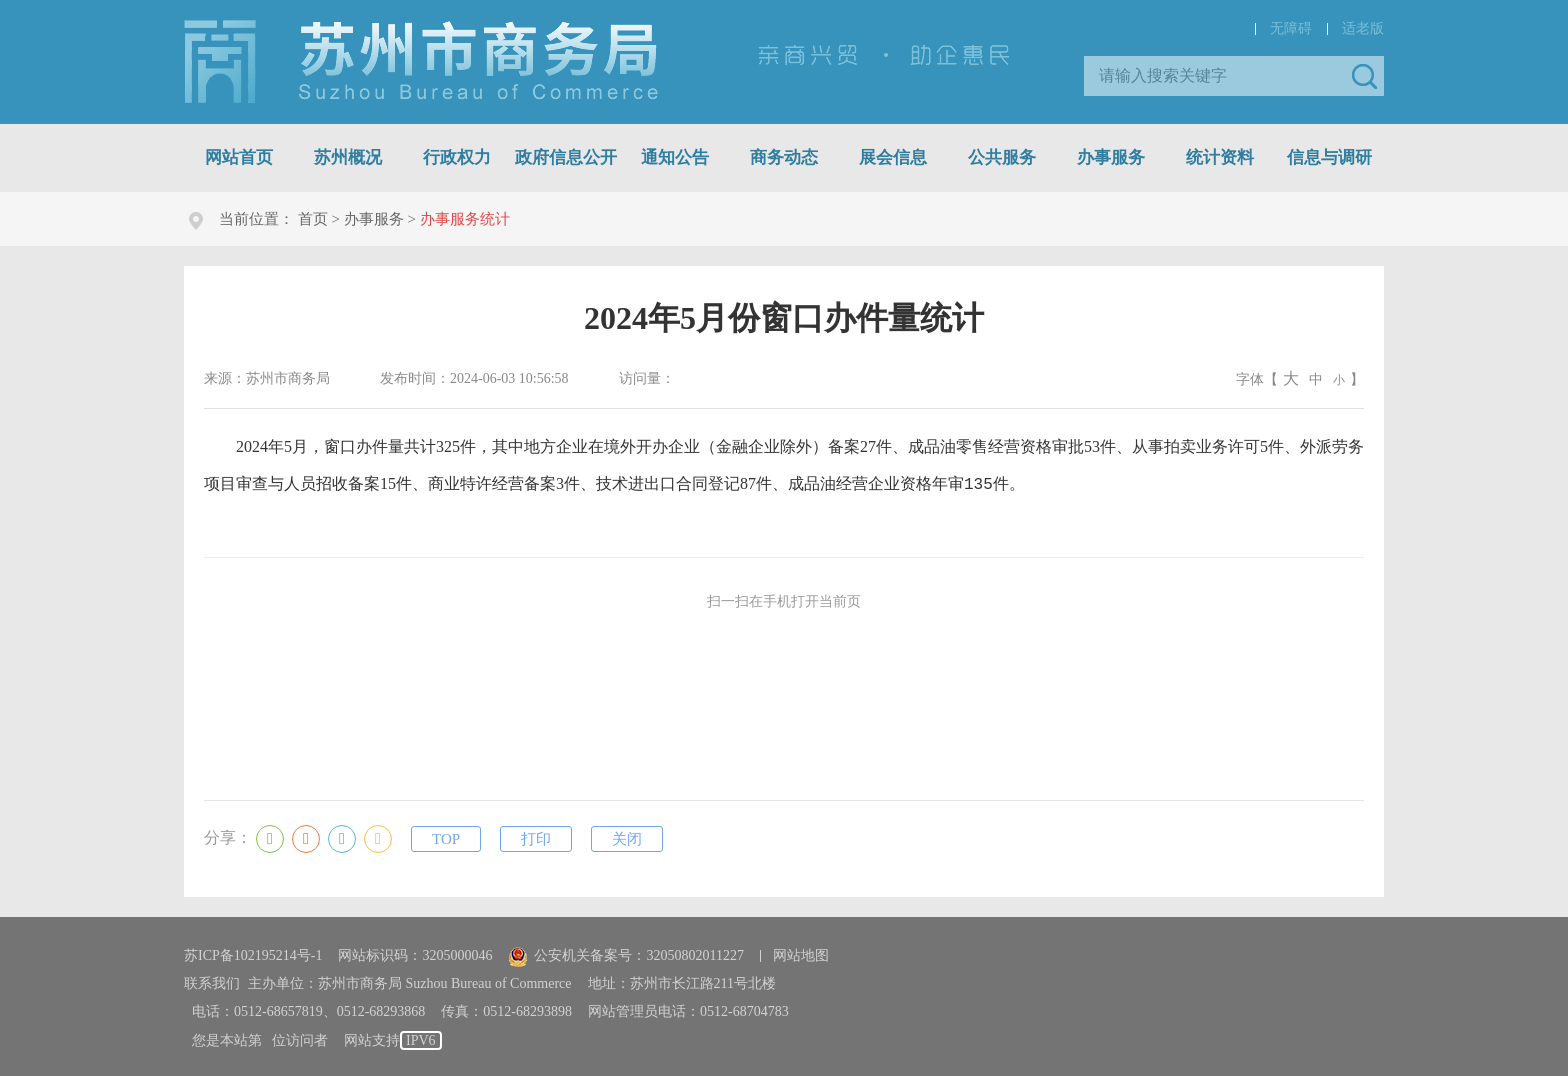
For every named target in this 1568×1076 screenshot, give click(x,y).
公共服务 (1002, 157)
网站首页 (239, 157)
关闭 (627, 835)
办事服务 (1111, 157)
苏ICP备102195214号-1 (253, 951)
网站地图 (801, 951)
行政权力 (457, 157)
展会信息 (893, 157)
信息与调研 (1329, 157)
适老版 (1363, 28)
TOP (446, 835)
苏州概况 (348, 157)
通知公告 (675, 157)
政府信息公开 (566, 157)
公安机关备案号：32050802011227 (625, 951)
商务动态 (784, 157)
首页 (313, 219)
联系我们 (212, 979)
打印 (536, 835)
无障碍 (1291, 28)
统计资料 (1220, 157)
